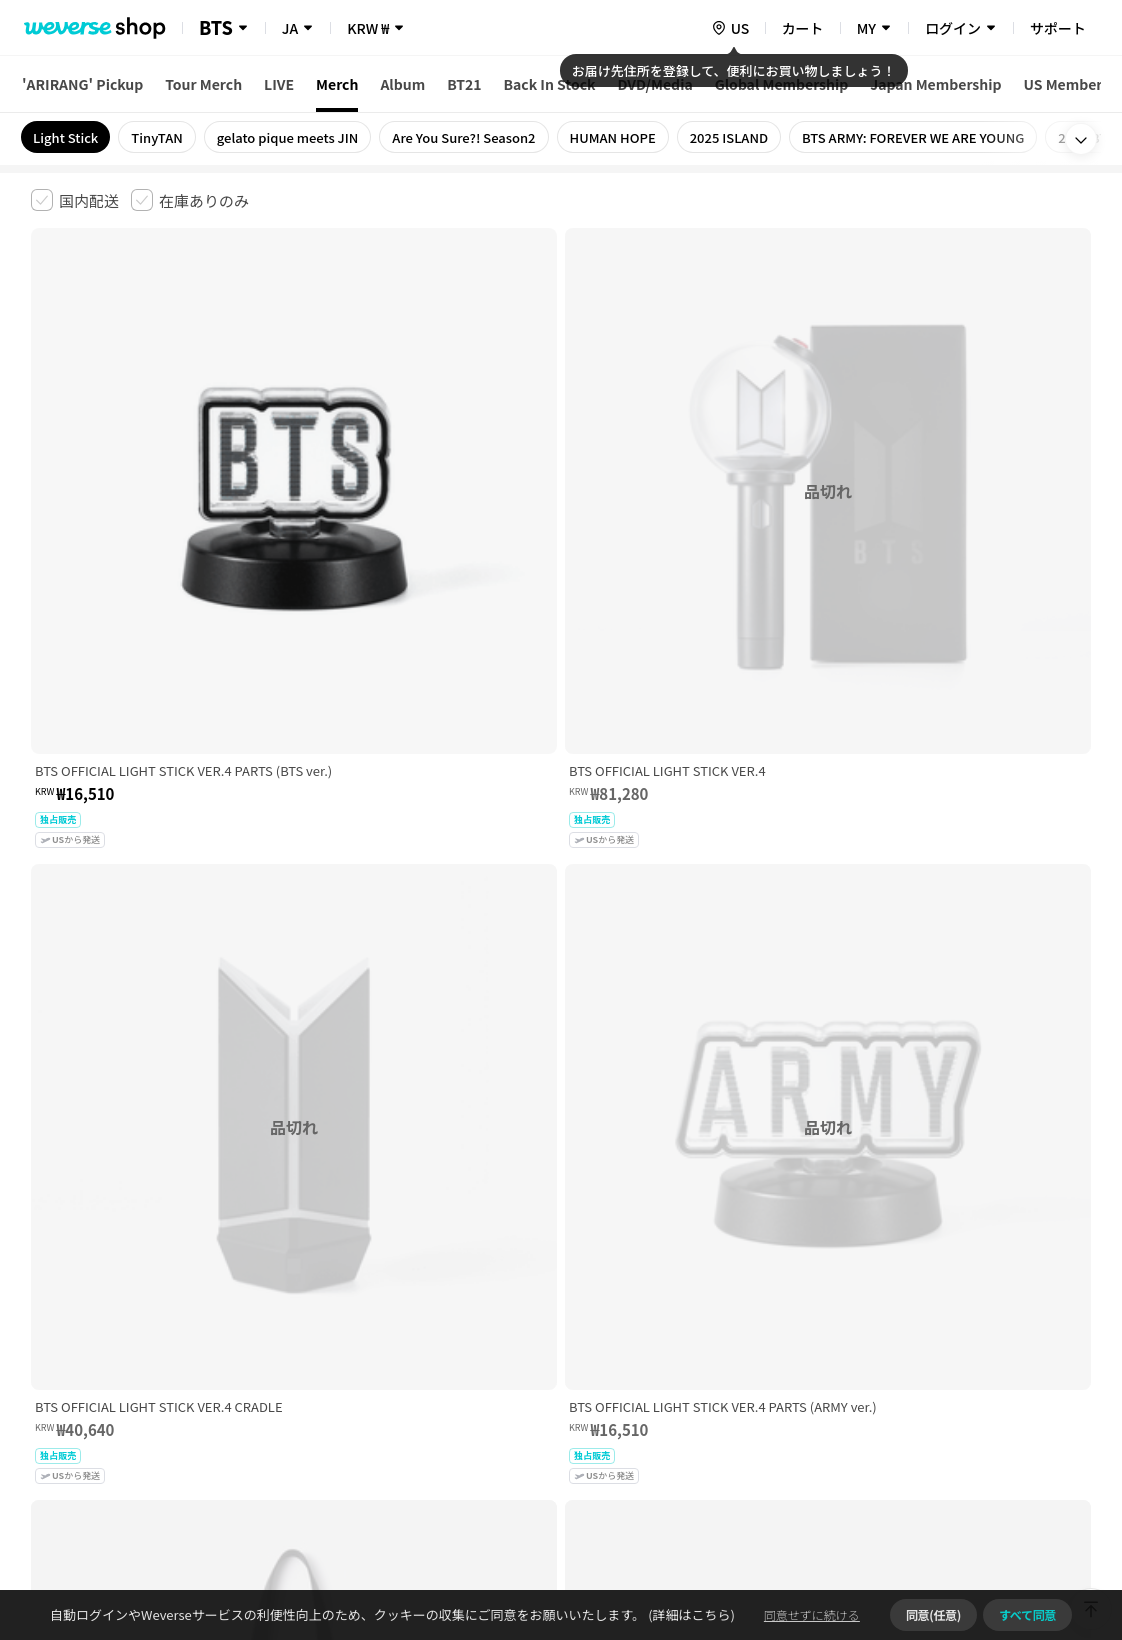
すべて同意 (1027, 1614)
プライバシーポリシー (433, 1325)
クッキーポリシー (738, 1325)
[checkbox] (75, 200)
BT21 (464, 84)
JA (290, 28)
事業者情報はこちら (932, 1392)
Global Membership (782, 84)
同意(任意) (933, 1614)
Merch (337, 84)
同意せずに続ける (812, 1614)
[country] (730, 28)
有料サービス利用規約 (154, 1325)
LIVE (279, 84)
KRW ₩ (368, 28)
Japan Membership (935, 84)
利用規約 (47, 1325)
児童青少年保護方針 (293, 1325)
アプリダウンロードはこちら (1006, 1511)
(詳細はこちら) (690, 1614)
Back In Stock (550, 84)
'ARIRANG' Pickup (82, 84)
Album (402, 84)
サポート (1058, 28)
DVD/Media (655, 84)
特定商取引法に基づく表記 (592, 1325)
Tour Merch (203, 84)
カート (803, 28)
